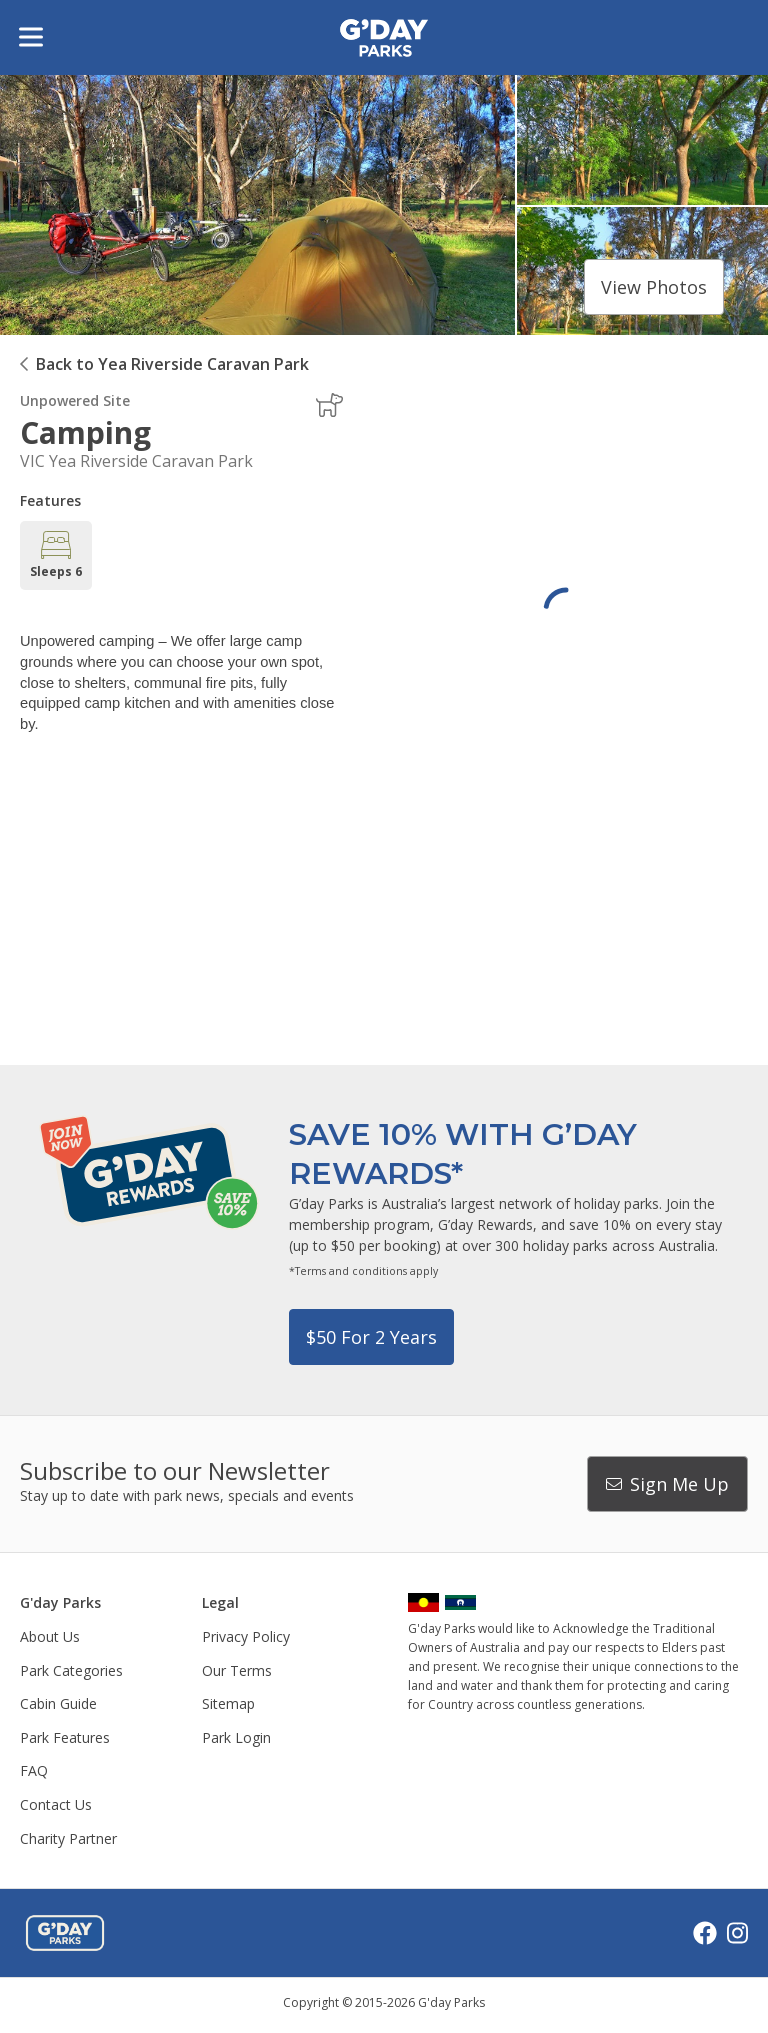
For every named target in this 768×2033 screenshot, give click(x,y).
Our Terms (237, 1670)
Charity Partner (68, 1838)
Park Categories (71, 1670)
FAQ (34, 1770)
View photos (654, 287)
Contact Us (56, 1804)
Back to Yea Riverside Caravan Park (172, 364)
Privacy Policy (246, 1636)
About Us (50, 1636)
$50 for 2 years (371, 1337)
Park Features (65, 1737)
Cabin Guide (58, 1703)
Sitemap (228, 1703)
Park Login (236, 1737)
